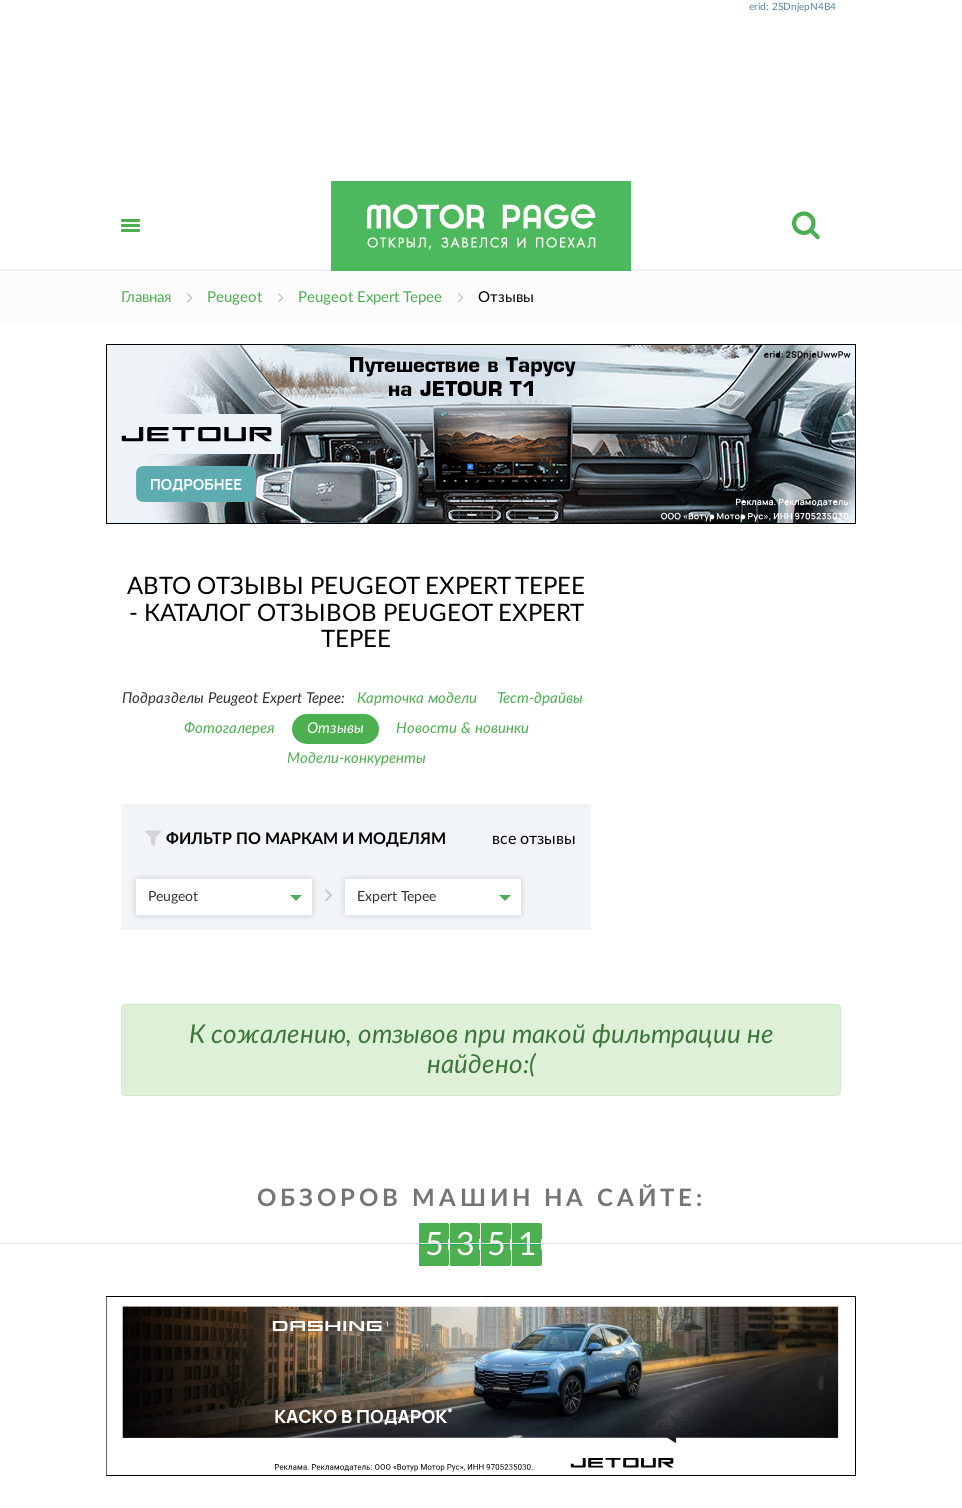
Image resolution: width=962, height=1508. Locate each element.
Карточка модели (417, 698)
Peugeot (225, 897)
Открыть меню (131, 247)
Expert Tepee (434, 897)
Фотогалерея (229, 728)
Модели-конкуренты (356, 758)
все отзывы (534, 839)
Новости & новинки (462, 728)
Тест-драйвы (540, 698)
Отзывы (335, 728)
